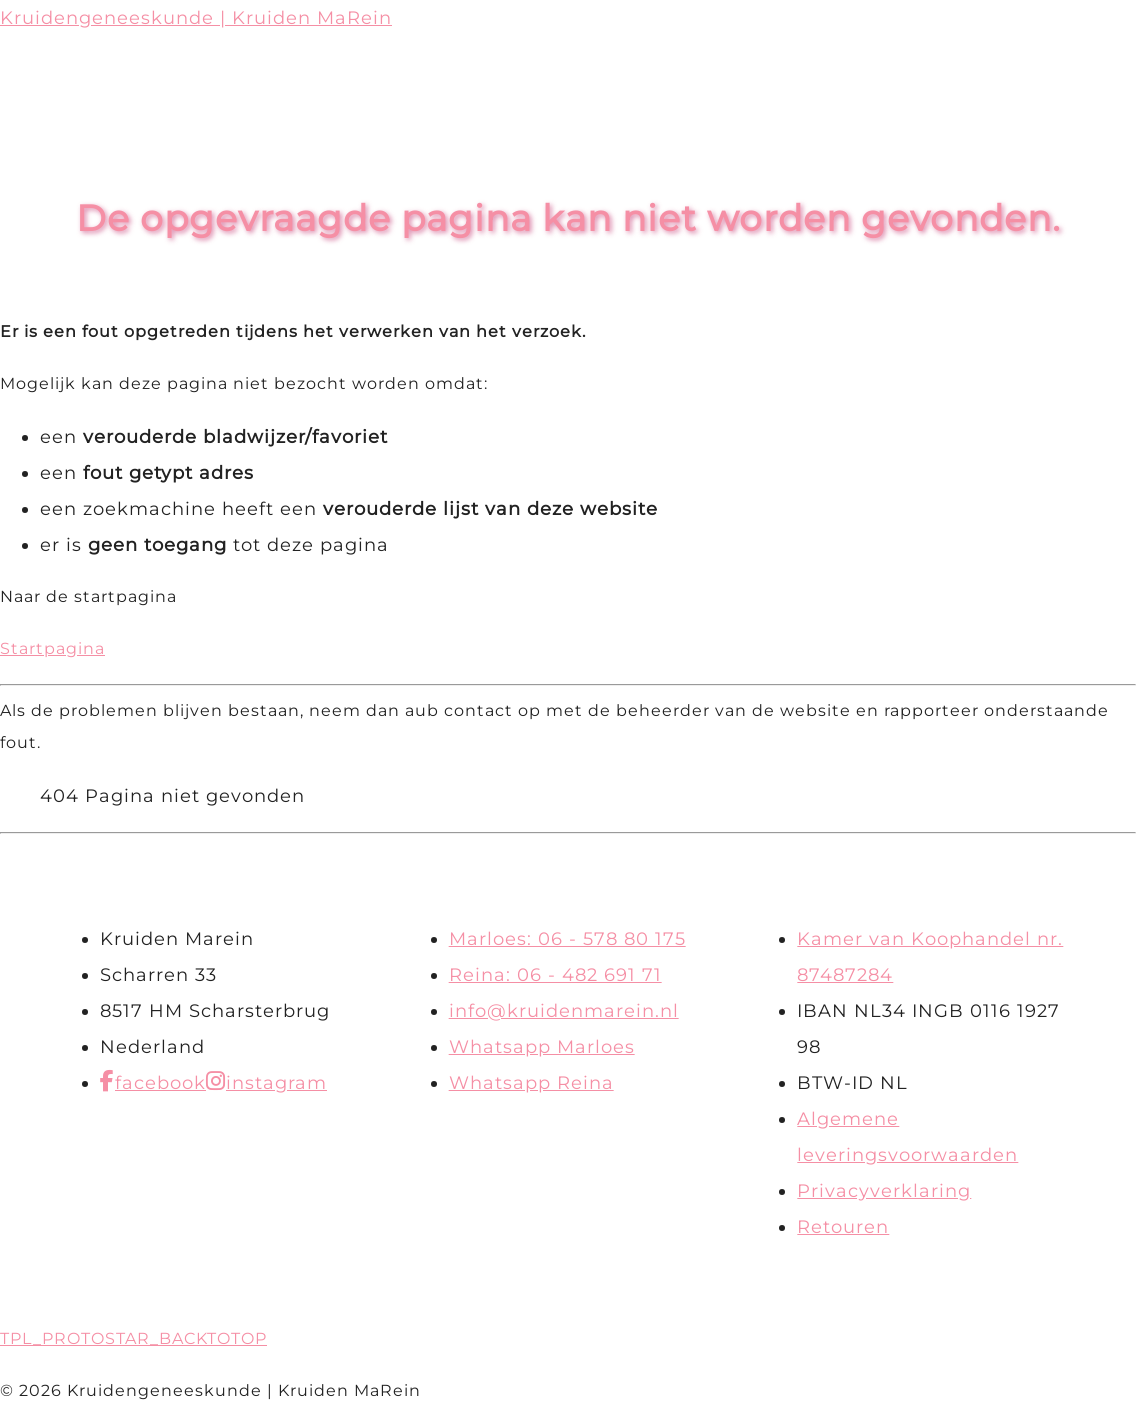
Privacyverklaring (884, 1191)
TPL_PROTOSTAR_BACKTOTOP (133, 1338)
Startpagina (52, 648)
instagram (276, 1083)
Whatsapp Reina (531, 1083)
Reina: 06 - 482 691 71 (555, 975)
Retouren (843, 1227)
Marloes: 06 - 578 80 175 (567, 939)
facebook (160, 1083)
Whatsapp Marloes (542, 1047)
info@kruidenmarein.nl (564, 1011)
